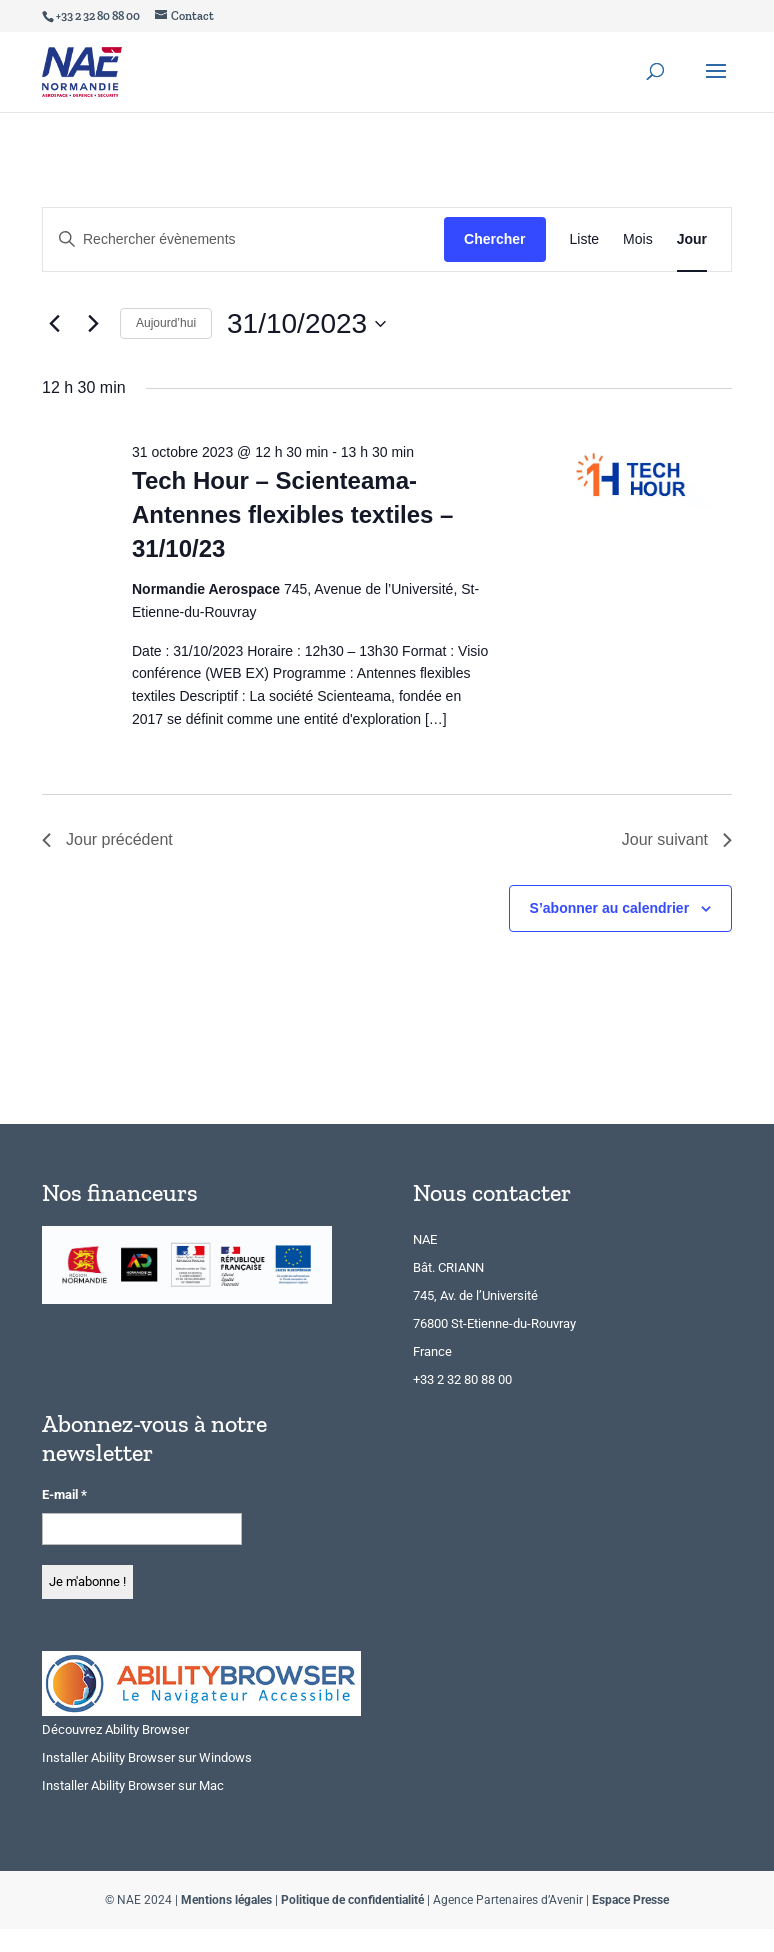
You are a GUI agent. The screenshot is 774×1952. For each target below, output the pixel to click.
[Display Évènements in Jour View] (692, 239)
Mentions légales (226, 1900)
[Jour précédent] (54, 324)
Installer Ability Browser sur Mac (133, 1785)
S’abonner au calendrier (610, 908)
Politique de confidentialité (352, 1900)
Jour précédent (107, 839)
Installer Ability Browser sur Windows (147, 1757)
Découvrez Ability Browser (115, 1729)
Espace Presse (630, 1900)
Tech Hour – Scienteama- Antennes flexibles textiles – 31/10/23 (292, 514)
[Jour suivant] (93, 324)
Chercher (494, 239)
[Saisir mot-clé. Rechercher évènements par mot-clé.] (243, 239)
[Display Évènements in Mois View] (638, 239)
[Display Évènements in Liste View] (585, 239)
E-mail (64, 1494)
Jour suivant (677, 839)
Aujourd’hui (166, 323)
